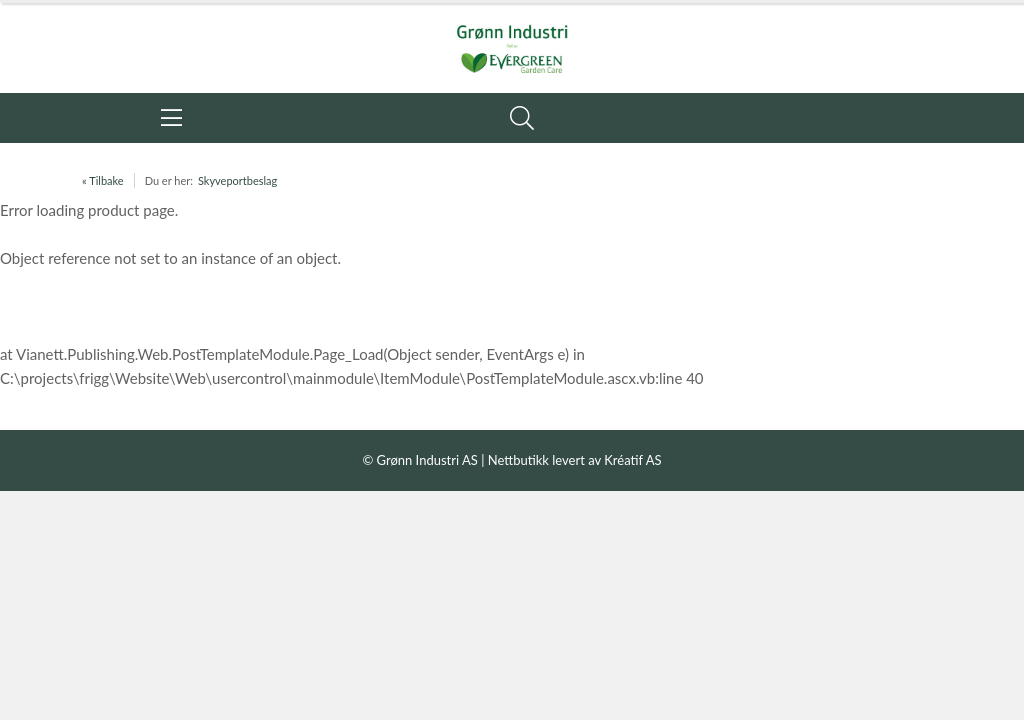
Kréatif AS (632, 460)
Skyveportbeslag (237, 180)
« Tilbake (103, 180)
